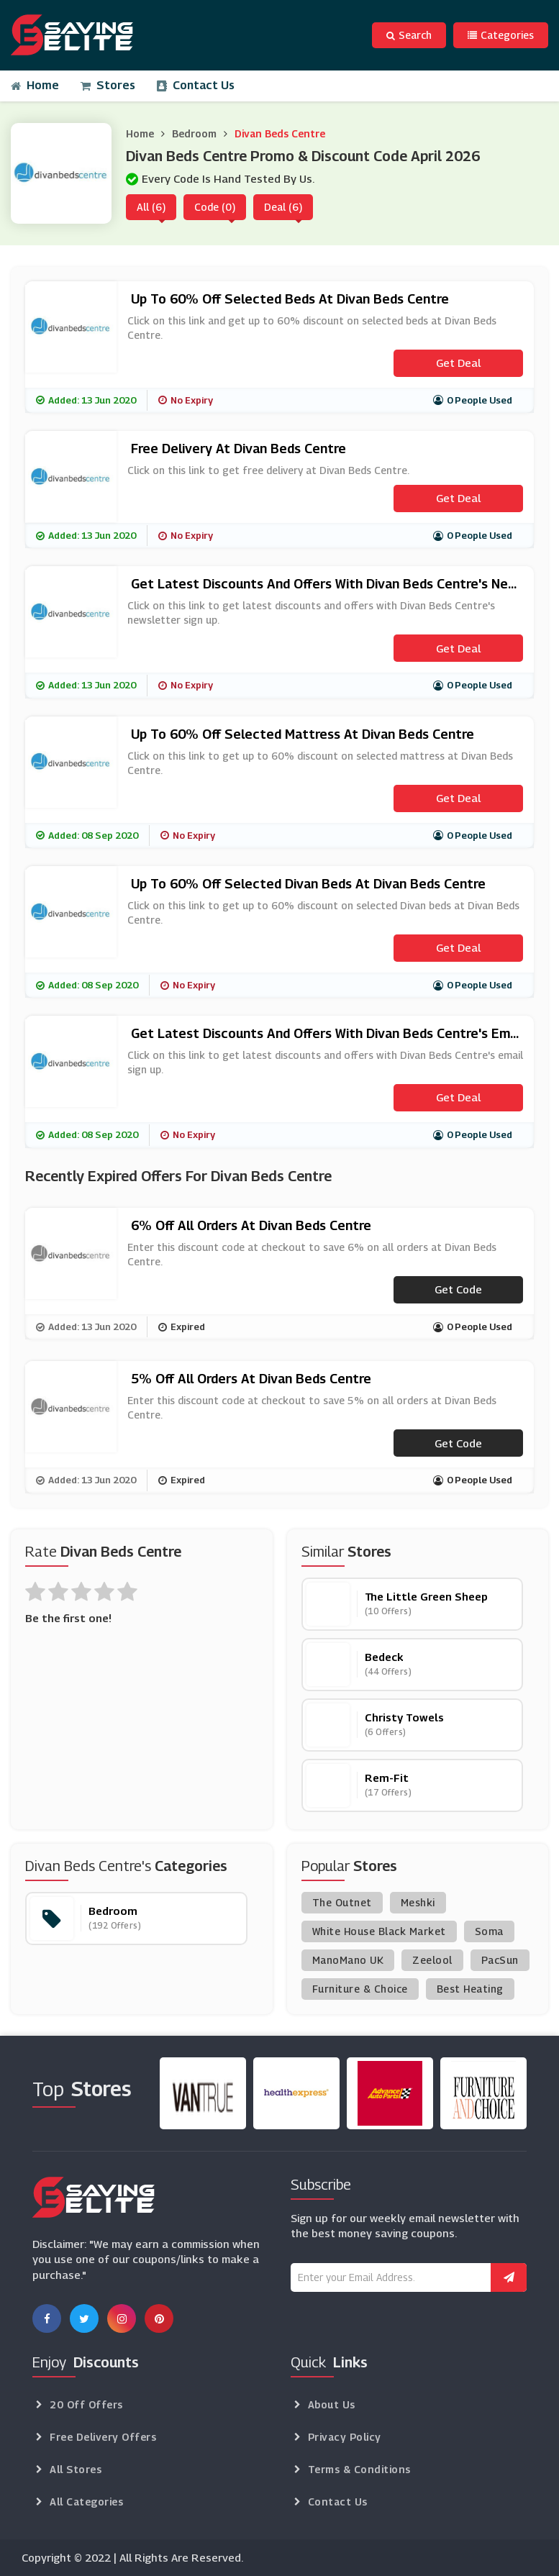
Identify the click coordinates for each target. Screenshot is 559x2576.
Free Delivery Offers (103, 2437)
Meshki (418, 1902)
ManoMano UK (348, 1960)
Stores (108, 85)
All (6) (151, 207)
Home (35, 85)
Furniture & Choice (360, 1989)
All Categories (86, 2501)
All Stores (75, 2469)
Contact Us (196, 85)
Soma (489, 1931)
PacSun (500, 1960)
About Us (331, 2404)
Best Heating (470, 1989)
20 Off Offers (86, 2404)
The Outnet (342, 1902)
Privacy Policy (344, 2437)
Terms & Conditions (359, 2469)
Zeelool (432, 1960)
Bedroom (194, 133)
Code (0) (214, 207)
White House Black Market (379, 1931)
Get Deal (458, 362)
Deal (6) (283, 207)
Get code (458, 1289)
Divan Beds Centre (280, 133)
